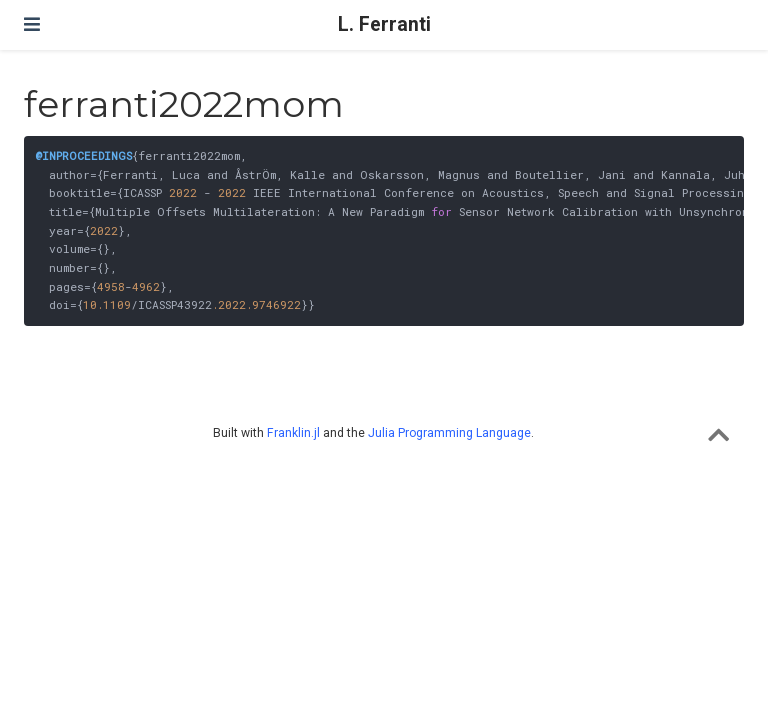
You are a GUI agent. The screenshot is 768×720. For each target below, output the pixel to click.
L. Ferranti (384, 24)
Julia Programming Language (449, 433)
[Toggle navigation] (32, 24)
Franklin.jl (293, 433)
